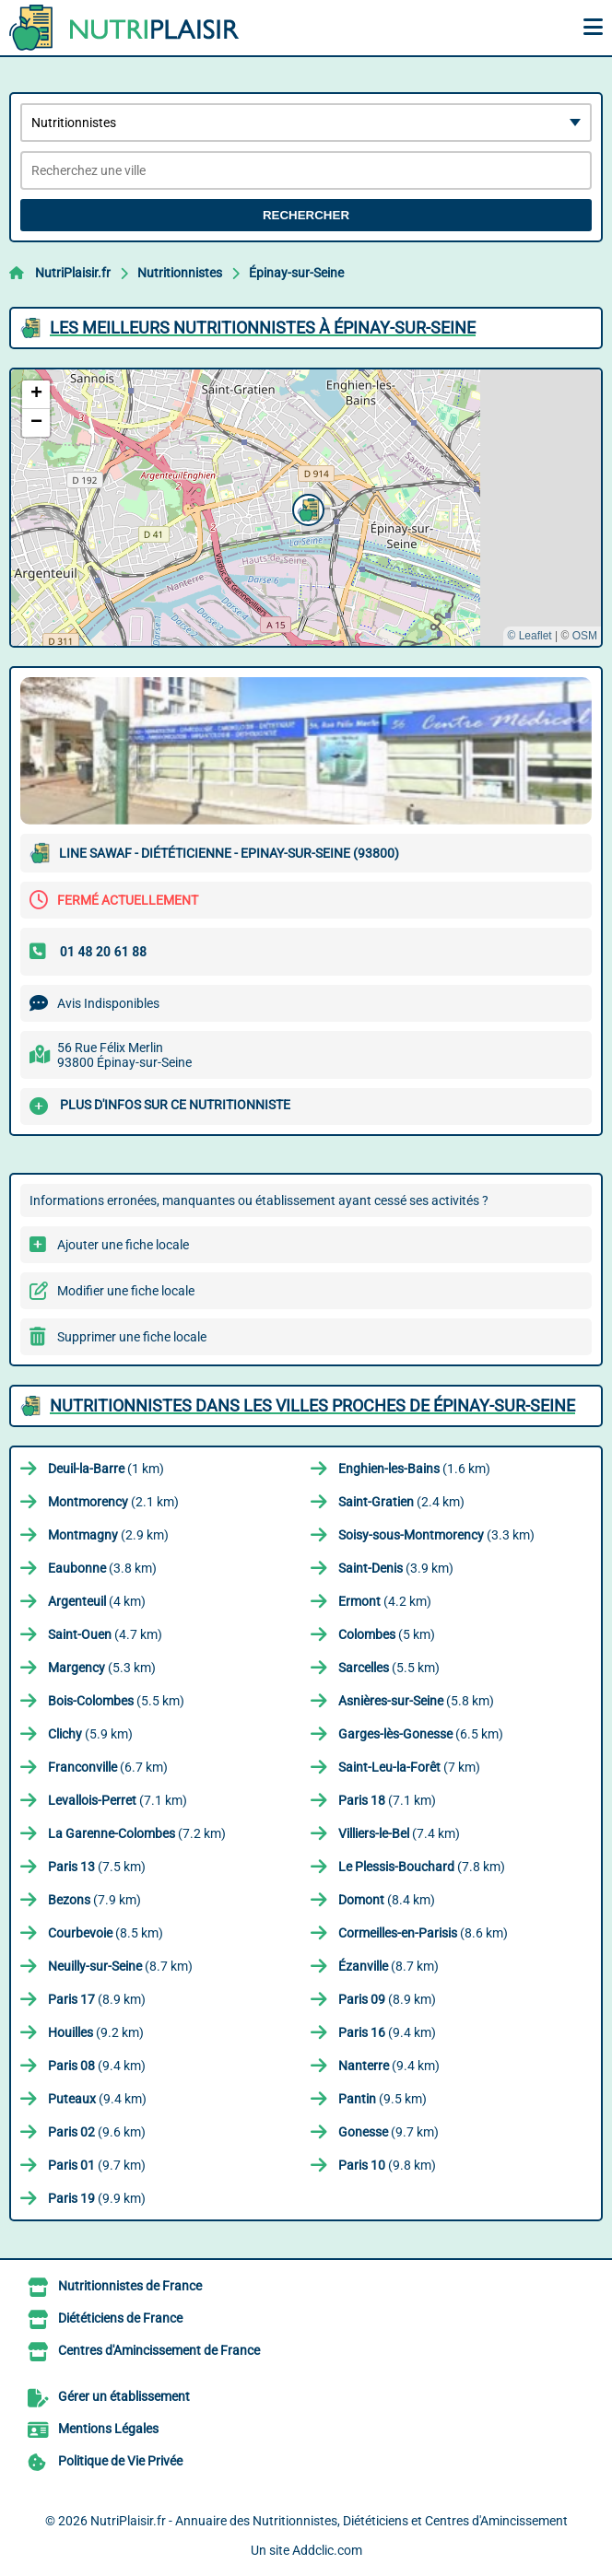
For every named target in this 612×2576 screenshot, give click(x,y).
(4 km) (97, 1601)
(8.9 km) (97, 1999)
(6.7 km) (108, 1767)
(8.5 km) (105, 1933)
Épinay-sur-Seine (296, 272)
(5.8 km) (416, 1700)
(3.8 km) (102, 1568)
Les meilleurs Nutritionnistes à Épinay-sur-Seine (263, 327)
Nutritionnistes (179, 272)
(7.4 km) (399, 1833)
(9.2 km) (96, 2032)
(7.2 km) (137, 1833)
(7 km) (409, 1767)
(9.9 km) (97, 2198)
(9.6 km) (97, 2132)
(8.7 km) (120, 1966)
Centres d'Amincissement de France (159, 2350)
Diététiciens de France (120, 2318)
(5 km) (386, 1634)
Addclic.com (327, 2550)
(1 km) (106, 1468)
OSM (584, 635)
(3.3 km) (436, 1535)
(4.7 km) (105, 1634)
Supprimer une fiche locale (131, 1336)
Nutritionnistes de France (130, 2285)
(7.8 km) (421, 1866)
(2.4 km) (401, 1501)
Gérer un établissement (124, 2396)
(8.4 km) (386, 1899)
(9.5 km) (382, 2098)
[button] (306, 507)
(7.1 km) (117, 1800)
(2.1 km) (113, 1501)
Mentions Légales (108, 2428)
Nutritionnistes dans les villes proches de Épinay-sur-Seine (312, 1405)
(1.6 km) (414, 1468)
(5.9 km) (90, 1734)
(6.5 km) (420, 1734)
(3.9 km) (395, 1568)
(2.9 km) (108, 1535)
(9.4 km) (387, 2032)
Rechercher (306, 215)
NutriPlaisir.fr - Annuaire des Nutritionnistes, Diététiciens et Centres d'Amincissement (329, 2520)
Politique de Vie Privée (120, 2460)
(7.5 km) (97, 1866)
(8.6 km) (423, 1933)
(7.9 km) (94, 1899)
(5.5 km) (389, 1667)
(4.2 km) (384, 1601)
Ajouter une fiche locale (123, 1244)
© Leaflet (529, 635)
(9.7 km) (388, 2132)
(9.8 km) (387, 2165)
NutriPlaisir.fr (73, 272)
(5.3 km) (102, 1667)
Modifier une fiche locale (125, 1290)
